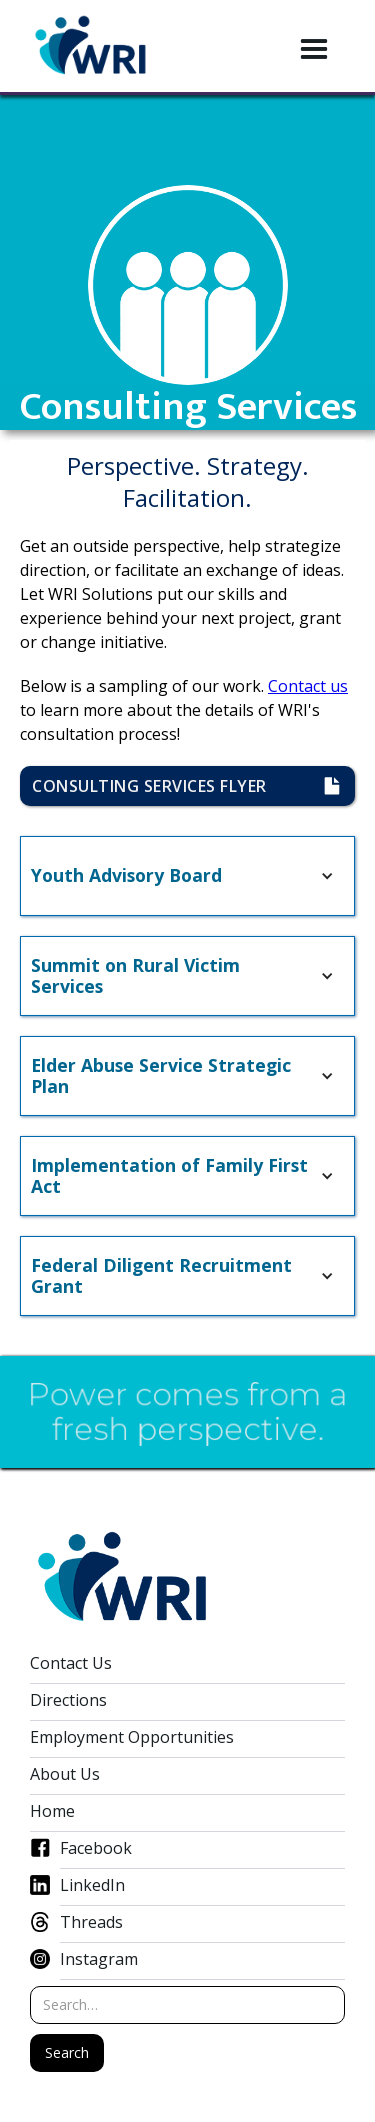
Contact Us (71, 1663)
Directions (68, 1700)
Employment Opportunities (132, 1737)
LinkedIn (92, 1885)
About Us (65, 1774)
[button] (314, 50)
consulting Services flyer (160, 786)
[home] (91, 46)
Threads (91, 1922)
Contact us (308, 686)
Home (52, 1811)
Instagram (99, 1959)
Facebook (96, 1848)
